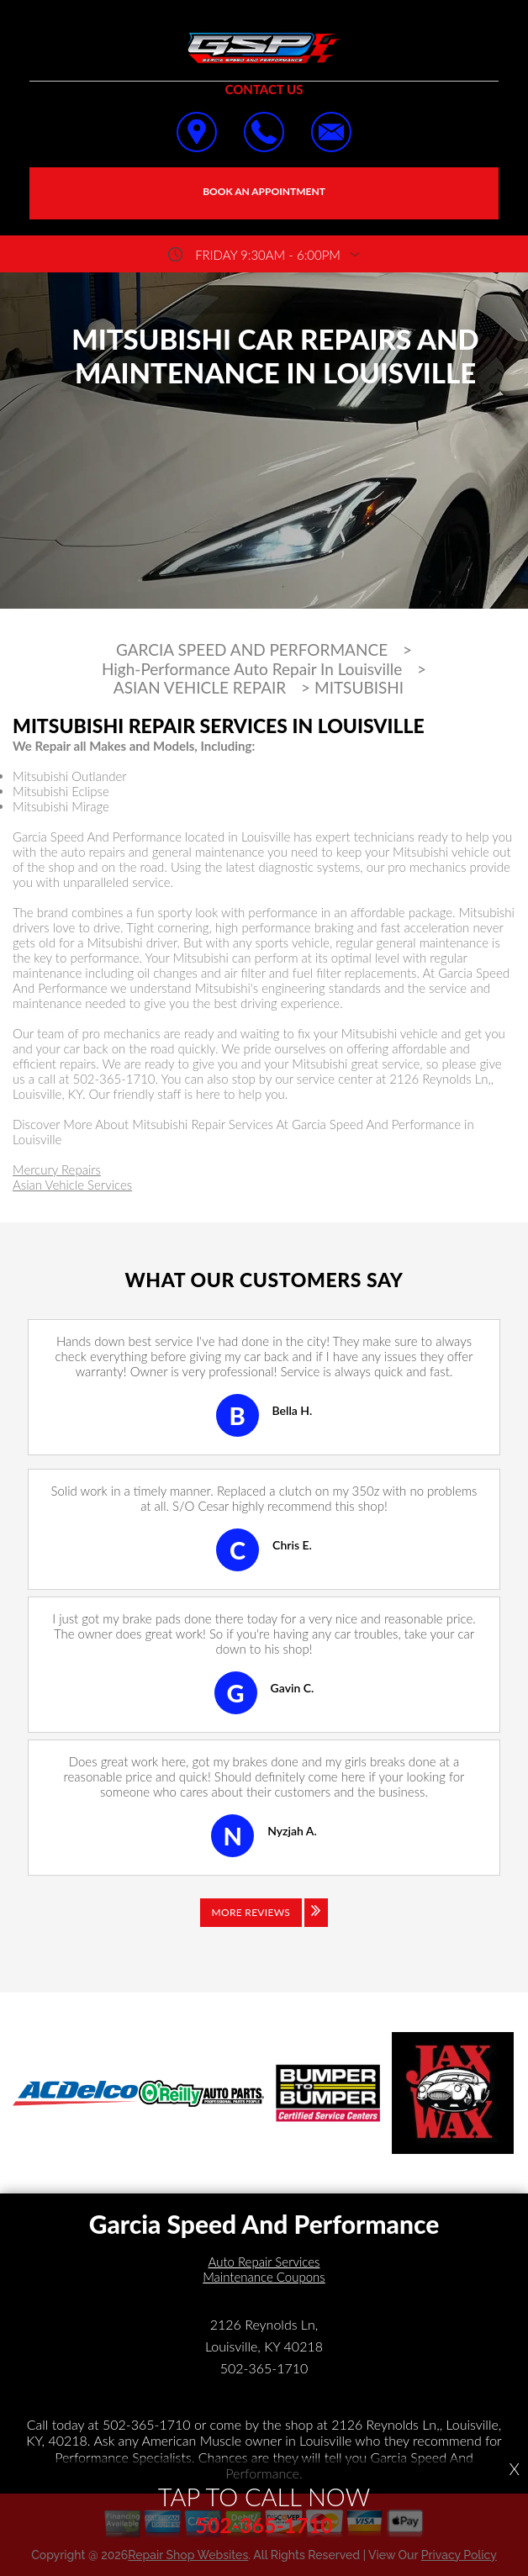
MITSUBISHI (359, 687)
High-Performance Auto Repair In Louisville (252, 669)
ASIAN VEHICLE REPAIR (200, 687)
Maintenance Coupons (264, 2276)
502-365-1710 (113, 1078)
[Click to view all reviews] (264, 1924)
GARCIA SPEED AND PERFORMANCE (252, 650)
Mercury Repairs (57, 1169)
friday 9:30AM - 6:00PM (268, 254)
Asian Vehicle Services (72, 1184)
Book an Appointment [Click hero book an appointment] (264, 191)
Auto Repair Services (264, 2261)
